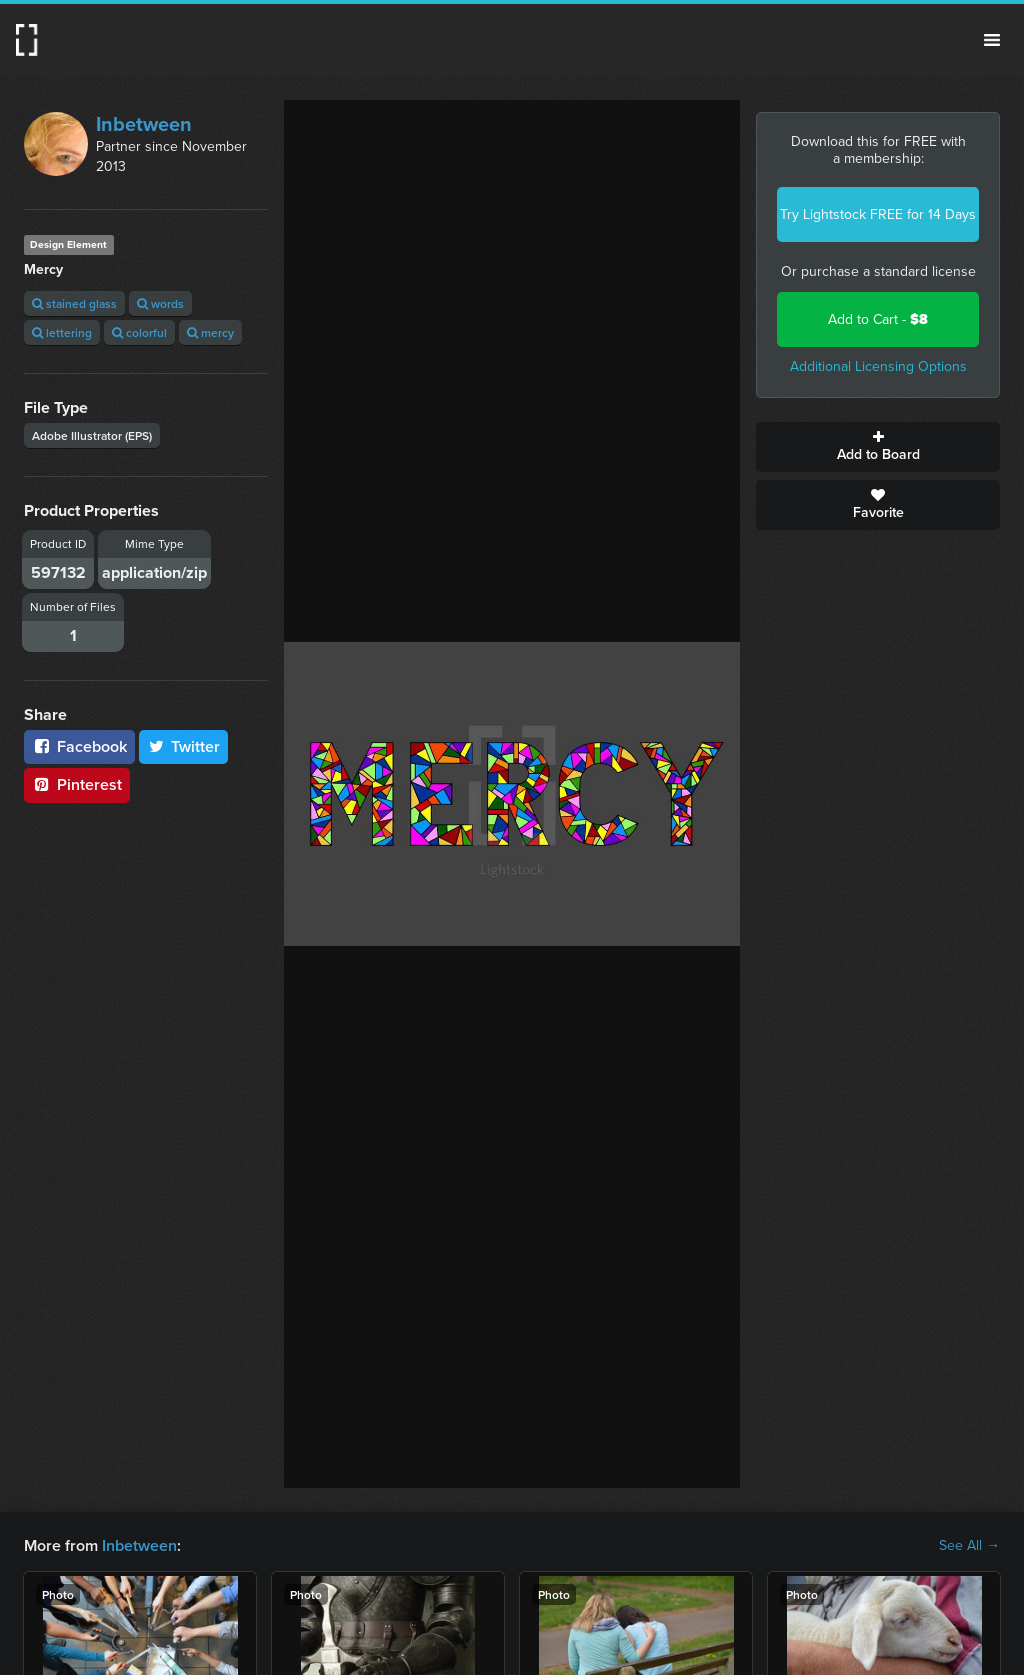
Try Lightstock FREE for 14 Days (878, 214)
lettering (62, 332)
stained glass (74, 303)
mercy (210, 332)
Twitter (184, 746)
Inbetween (144, 124)
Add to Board (878, 447)
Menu (992, 40)
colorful (139, 332)
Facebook (79, 746)
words (160, 303)
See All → (969, 1546)
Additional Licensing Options (878, 366)
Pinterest (77, 784)
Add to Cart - (878, 319)
